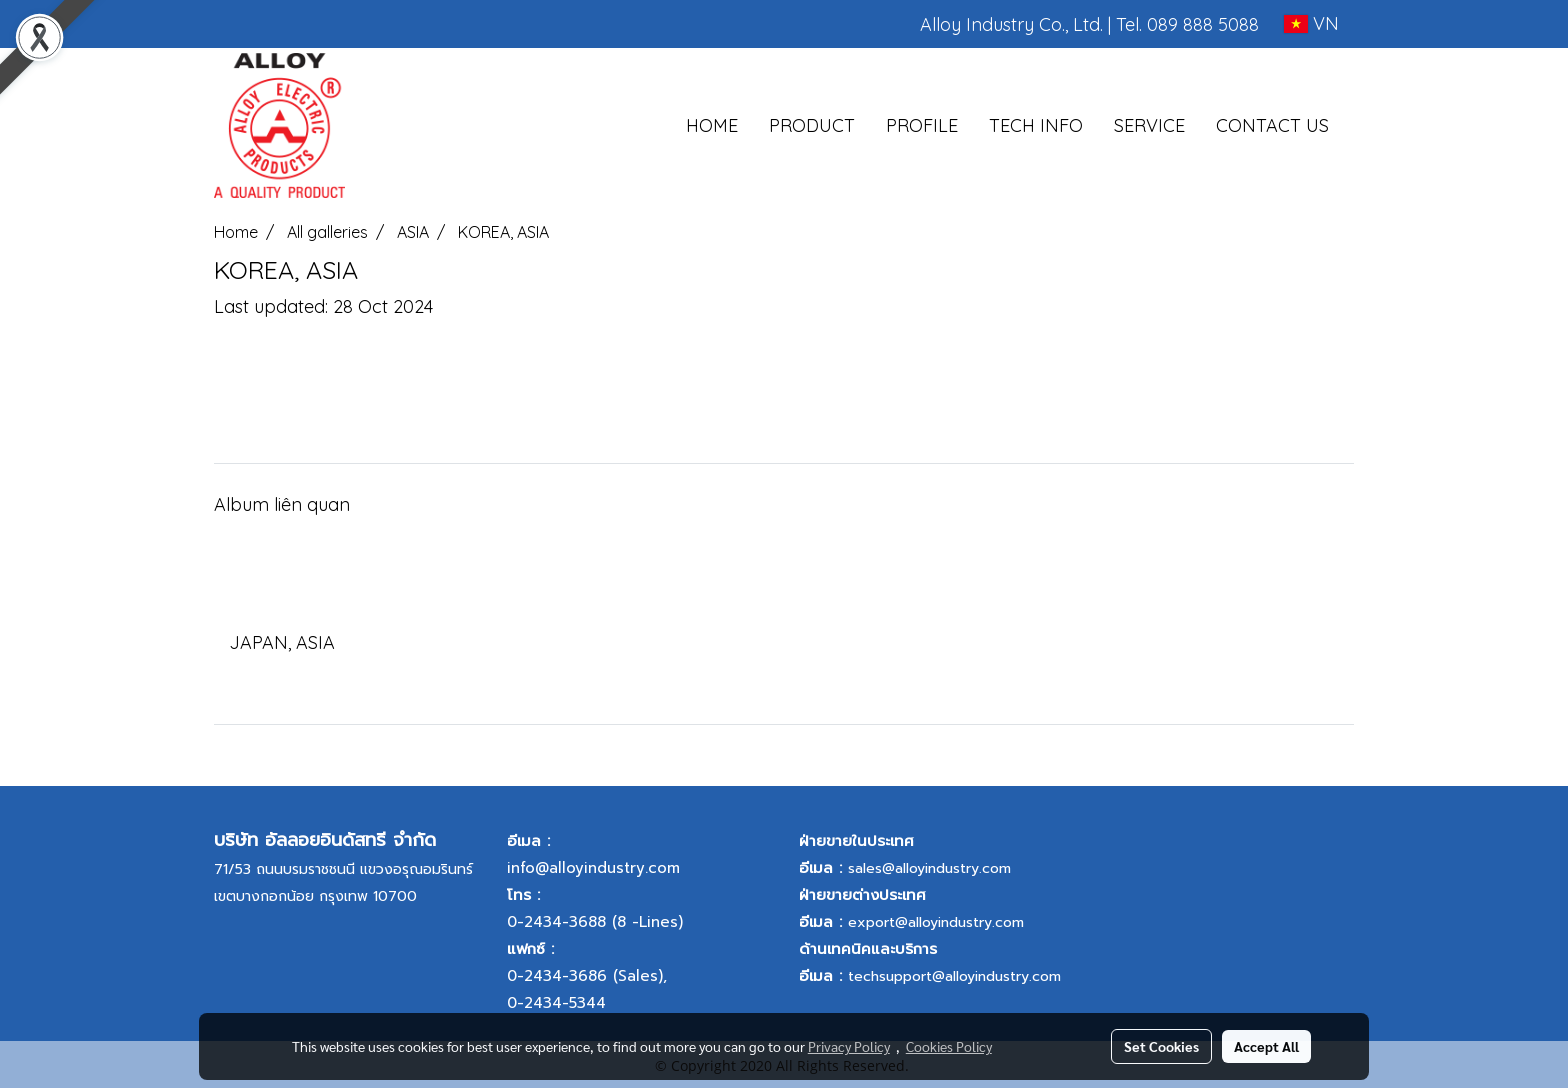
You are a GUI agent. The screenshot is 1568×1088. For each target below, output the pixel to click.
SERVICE (1149, 125)
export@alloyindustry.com (936, 922)
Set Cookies (1161, 1046)
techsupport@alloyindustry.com (954, 976)
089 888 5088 (1203, 24)
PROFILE (922, 125)
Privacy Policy (849, 1046)
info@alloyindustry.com (593, 868)
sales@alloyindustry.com (929, 868)
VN (1311, 23)
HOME (712, 125)
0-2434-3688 (556, 922)
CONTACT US (1272, 125)
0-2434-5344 (556, 1003)
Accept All (1266, 1046)
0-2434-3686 (557, 976)
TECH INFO (1036, 125)
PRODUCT (812, 125)
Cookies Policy (949, 1046)
